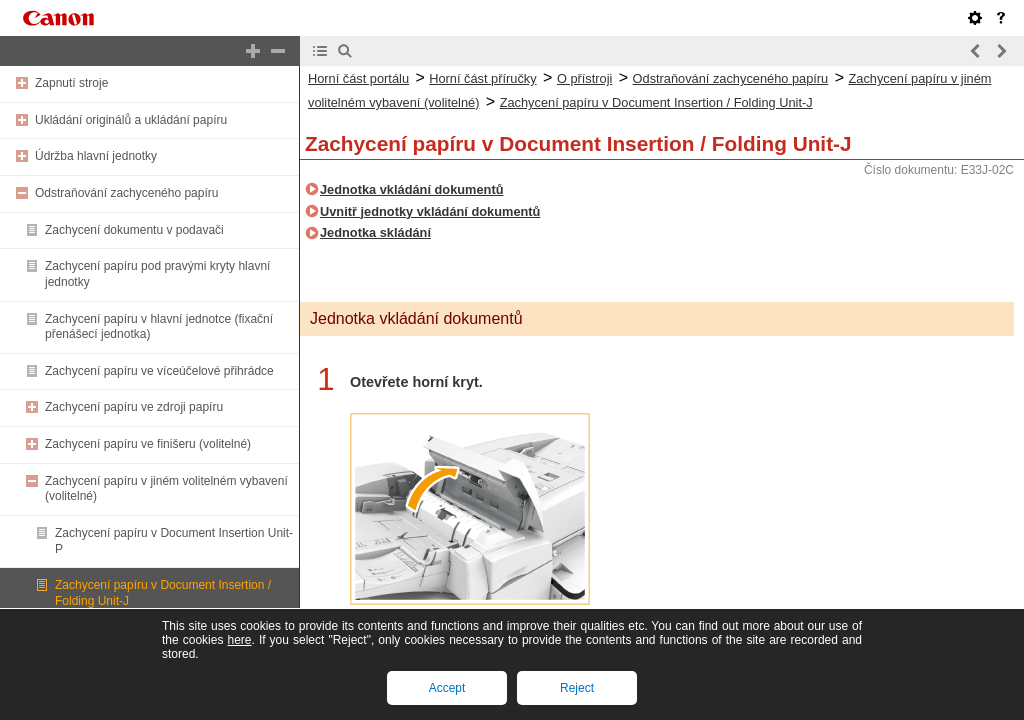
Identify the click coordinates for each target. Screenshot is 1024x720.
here (239, 640)
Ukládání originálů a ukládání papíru (131, 120)
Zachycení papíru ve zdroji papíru (134, 407)
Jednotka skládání (375, 232)
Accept (447, 688)
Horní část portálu (358, 78)
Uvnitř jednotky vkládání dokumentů (430, 211)
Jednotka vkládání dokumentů (411, 189)
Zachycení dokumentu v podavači (134, 230)
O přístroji (584, 78)
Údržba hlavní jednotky (96, 156)
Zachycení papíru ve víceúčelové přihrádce (159, 371)
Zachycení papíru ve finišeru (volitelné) (148, 444)
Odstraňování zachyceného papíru (126, 193)
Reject (577, 688)
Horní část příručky (482, 78)
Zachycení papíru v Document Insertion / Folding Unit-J (656, 102)
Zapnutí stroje (71, 83)
